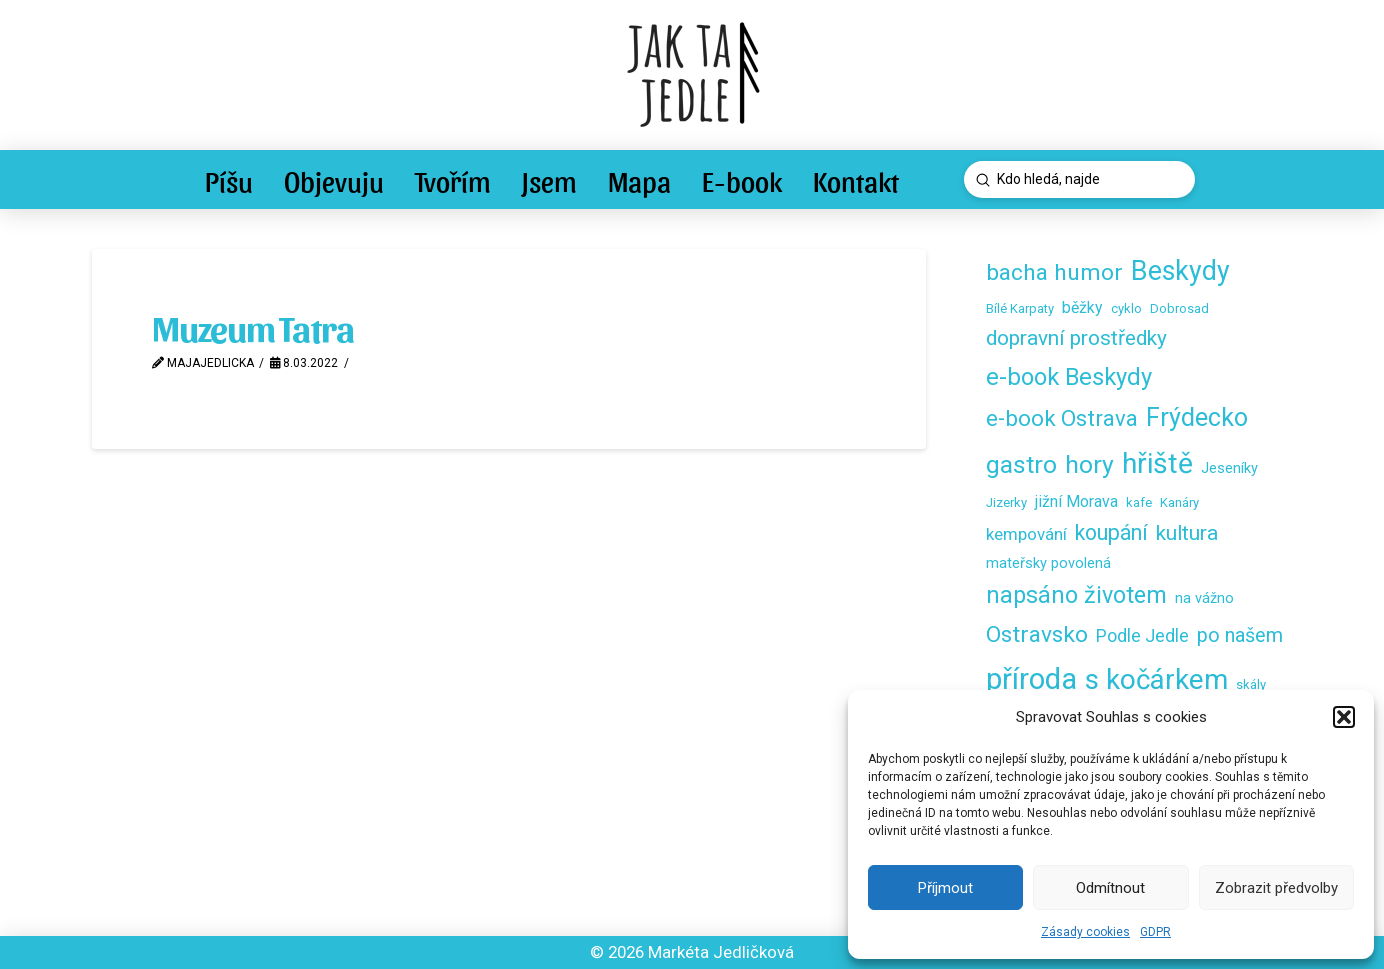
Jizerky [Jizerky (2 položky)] (1006, 502)
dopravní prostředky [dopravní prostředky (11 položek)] (1076, 338)
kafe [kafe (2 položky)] (1139, 502)
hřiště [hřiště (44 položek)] (1157, 463)
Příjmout (945, 888)
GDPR (1155, 932)
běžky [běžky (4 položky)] (1082, 307)
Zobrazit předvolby (1276, 888)
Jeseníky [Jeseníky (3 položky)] (1229, 468)
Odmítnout (1110, 888)
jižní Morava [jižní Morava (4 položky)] (1076, 501)
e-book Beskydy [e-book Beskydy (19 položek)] (1069, 377)
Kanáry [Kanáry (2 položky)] (1179, 502)
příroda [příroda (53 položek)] (1031, 679)
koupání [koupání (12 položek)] (1111, 532)
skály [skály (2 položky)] (1251, 684)
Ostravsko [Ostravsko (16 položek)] (1037, 634)
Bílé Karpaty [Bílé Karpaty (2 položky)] (1020, 308)
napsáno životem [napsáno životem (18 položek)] (1076, 595)
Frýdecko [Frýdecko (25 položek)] (1197, 417)
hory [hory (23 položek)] (1089, 464)
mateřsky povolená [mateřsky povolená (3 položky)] (1048, 563)
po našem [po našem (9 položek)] (1240, 635)
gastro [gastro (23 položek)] (1021, 464)
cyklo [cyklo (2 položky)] (1126, 308)
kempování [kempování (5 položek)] (1026, 534)
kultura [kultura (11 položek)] (1187, 533)
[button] (1344, 717)
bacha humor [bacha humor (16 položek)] (1054, 272)
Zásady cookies (1085, 932)
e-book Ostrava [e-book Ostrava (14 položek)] (1062, 418)
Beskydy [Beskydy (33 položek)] (1180, 271)
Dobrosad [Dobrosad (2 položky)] (1179, 308)
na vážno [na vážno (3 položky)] (1204, 598)
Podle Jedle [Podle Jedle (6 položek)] (1142, 635)
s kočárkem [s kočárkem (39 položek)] (1156, 679)
